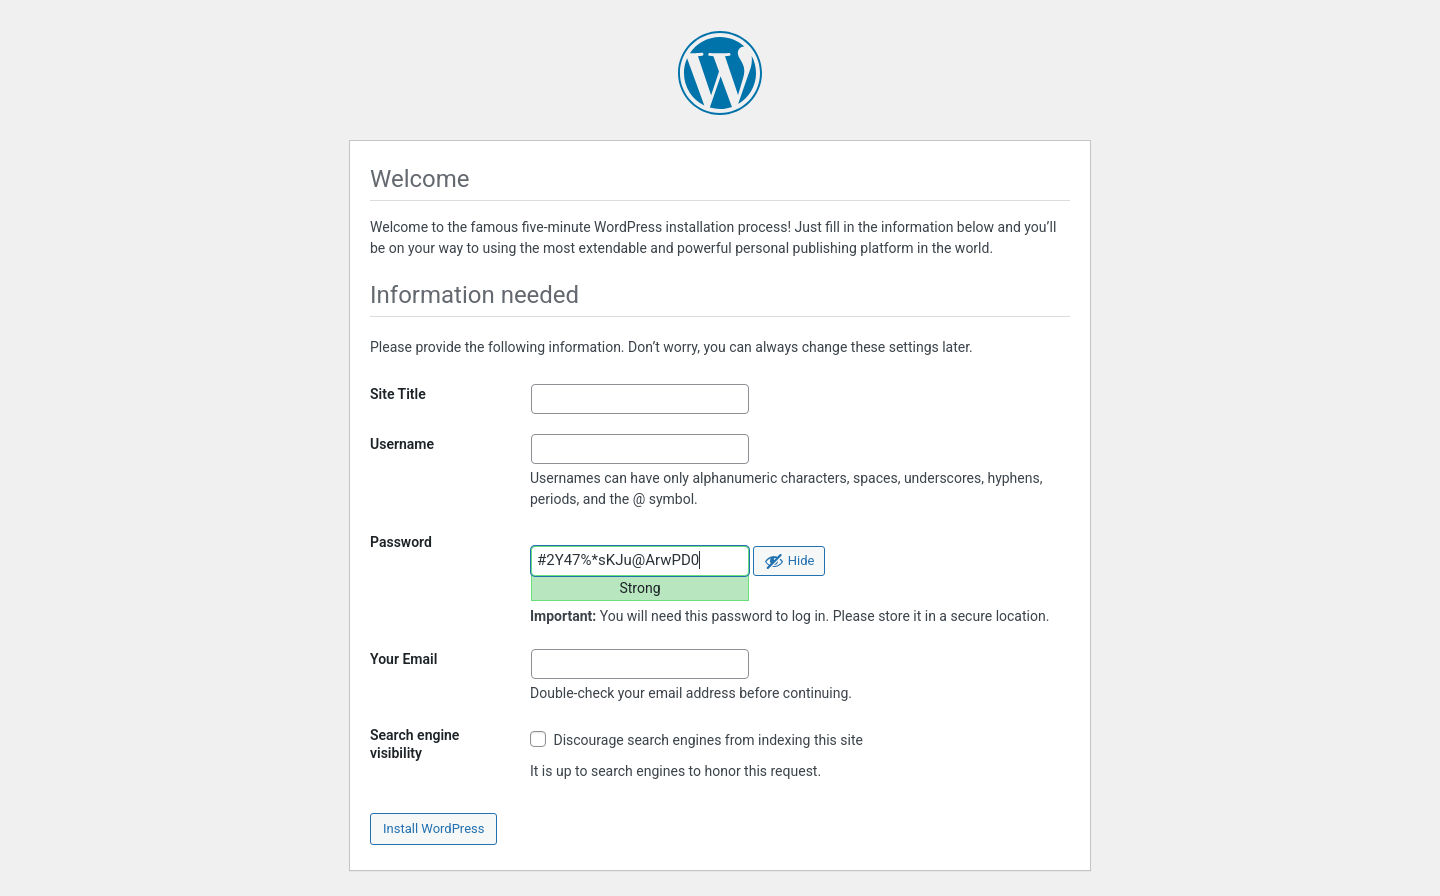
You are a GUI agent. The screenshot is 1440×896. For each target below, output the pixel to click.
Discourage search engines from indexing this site (696, 739)
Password (401, 542)
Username (402, 444)
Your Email (403, 659)
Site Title (398, 394)
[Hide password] (789, 561)
